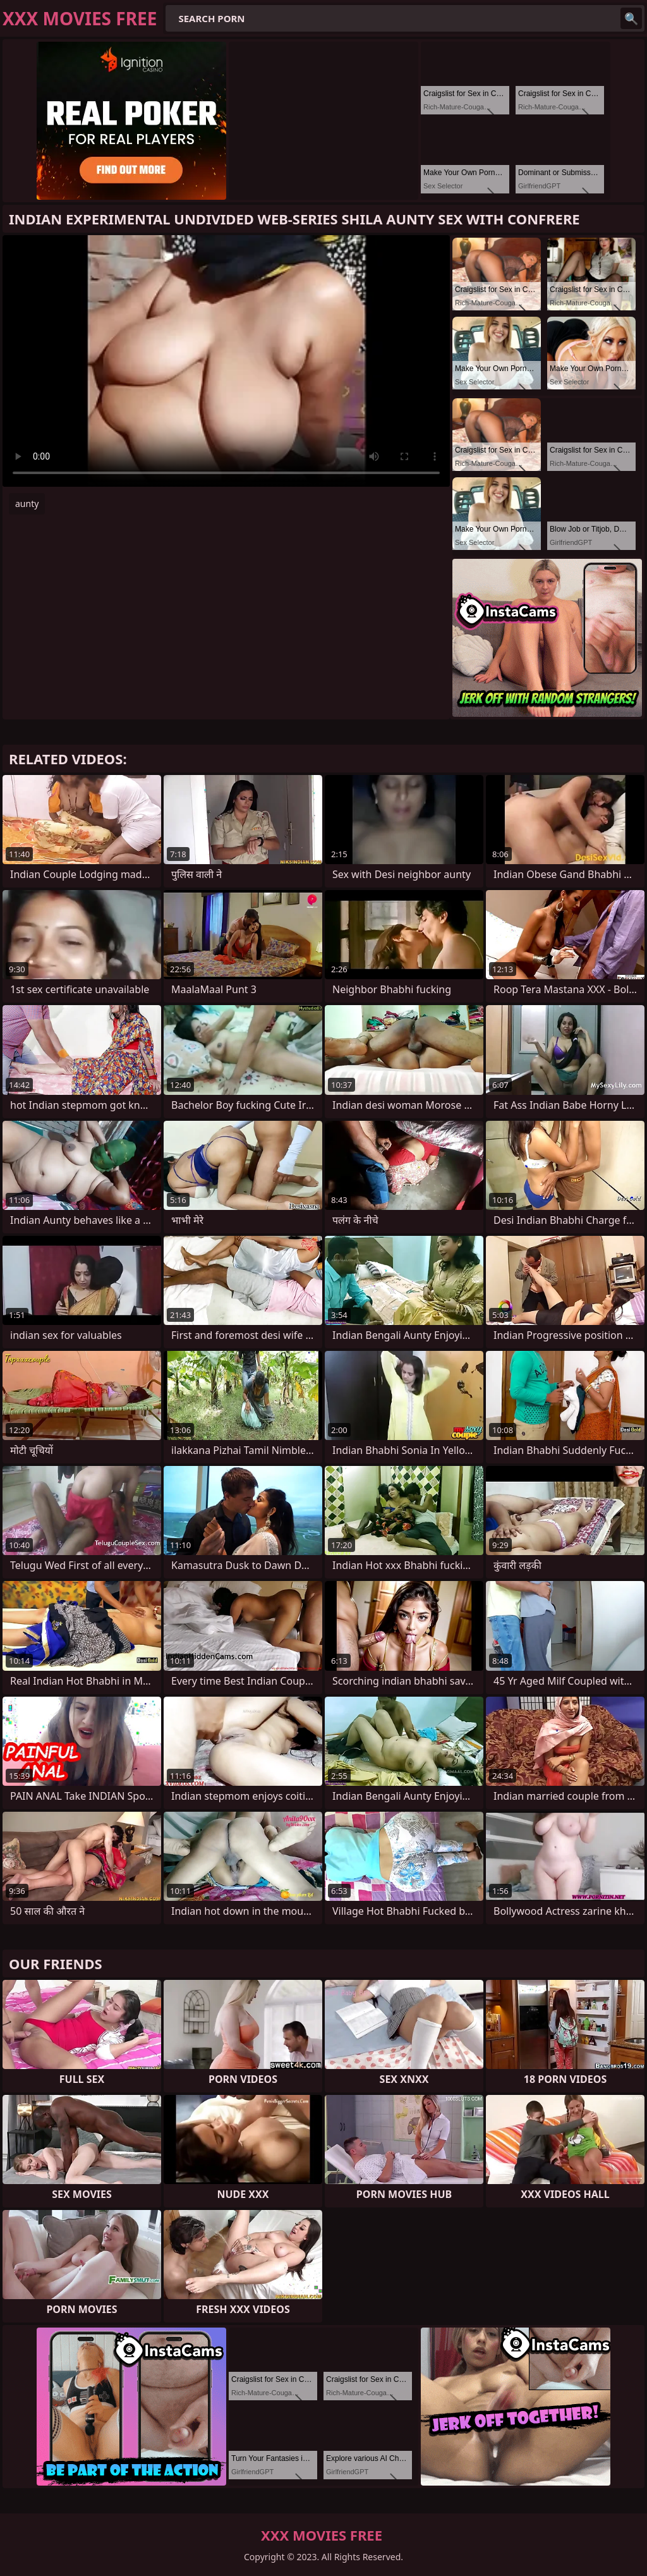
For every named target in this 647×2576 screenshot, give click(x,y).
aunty (27, 503)
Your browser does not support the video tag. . (226, 361)
